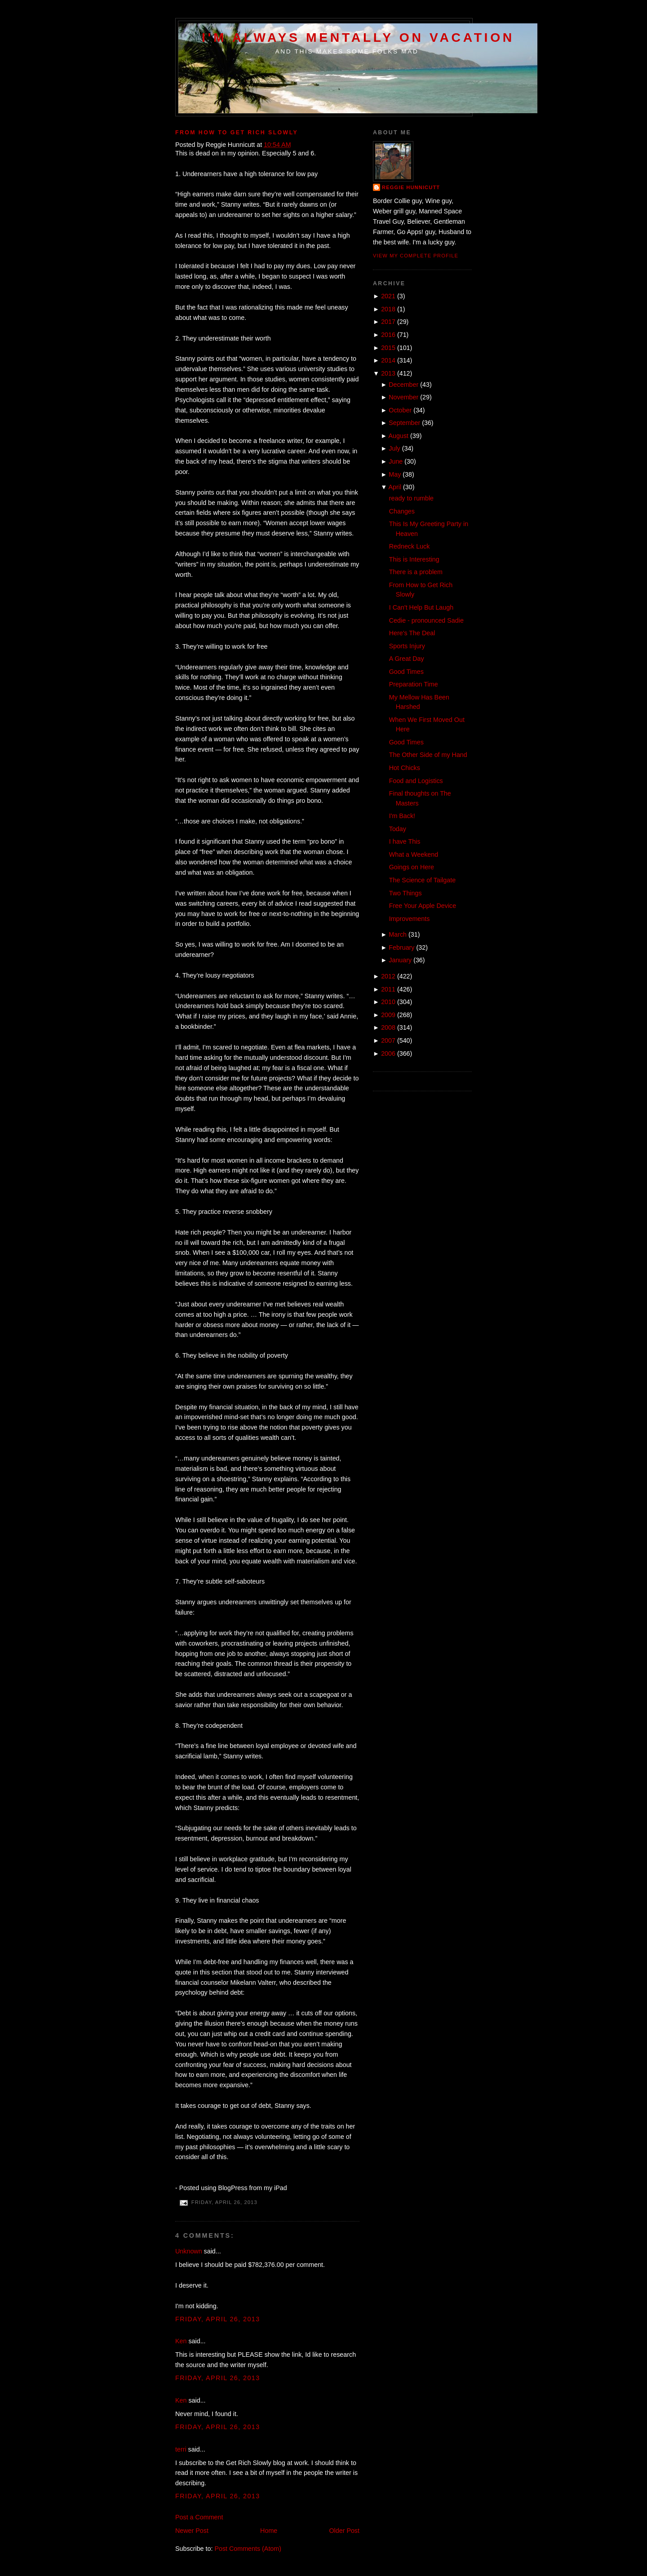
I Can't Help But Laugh (421, 607)
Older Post (344, 2530)
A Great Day (406, 658)
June (396, 461)
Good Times (406, 671)
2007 (388, 1040)
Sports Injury (407, 646)
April (395, 487)
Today (397, 828)
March (398, 934)
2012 (388, 976)
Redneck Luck (409, 546)
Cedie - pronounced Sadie (426, 620)
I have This (405, 841)
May (395, 474)
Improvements (409, 918)
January (400, 960)
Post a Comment (199, 2517)
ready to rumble (411, 498)
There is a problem (416, 571)
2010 (388, 1001)
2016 (388, 334)
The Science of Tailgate (422, 880)
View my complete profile (415, 255)
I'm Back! (402, 815)
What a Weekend (413, 854)
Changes (402, 511)
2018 (388, 309)
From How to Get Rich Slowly (236, 132)
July (394, 448)
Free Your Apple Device (422, 905)
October (400, 410)
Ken (180, 2341)
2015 (388, 347)
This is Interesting (414, 559)
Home (268, 2530)
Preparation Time (413, 684)
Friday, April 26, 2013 (217, 2319)
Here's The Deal (412, 633)
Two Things (405, 893)
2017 (388, 321)
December (403, 384)
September (404, 422)
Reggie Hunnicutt (411, 187)
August (399, 435)
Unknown (188, 2251)
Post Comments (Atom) (247, 2548)
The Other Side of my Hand (428, 754)
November (403, 397)
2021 (388, 296)
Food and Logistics (416, 780)
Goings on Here (411, 867)
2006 (388, 1053)
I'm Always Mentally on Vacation (358, 37)
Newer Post (191, 2530)
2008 (388, 1027)
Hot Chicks (404, 767)
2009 (388, 1014)
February (401, 947)
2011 (388, 989)
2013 (388, 373)
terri (180, 2449)
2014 (388, 360)
